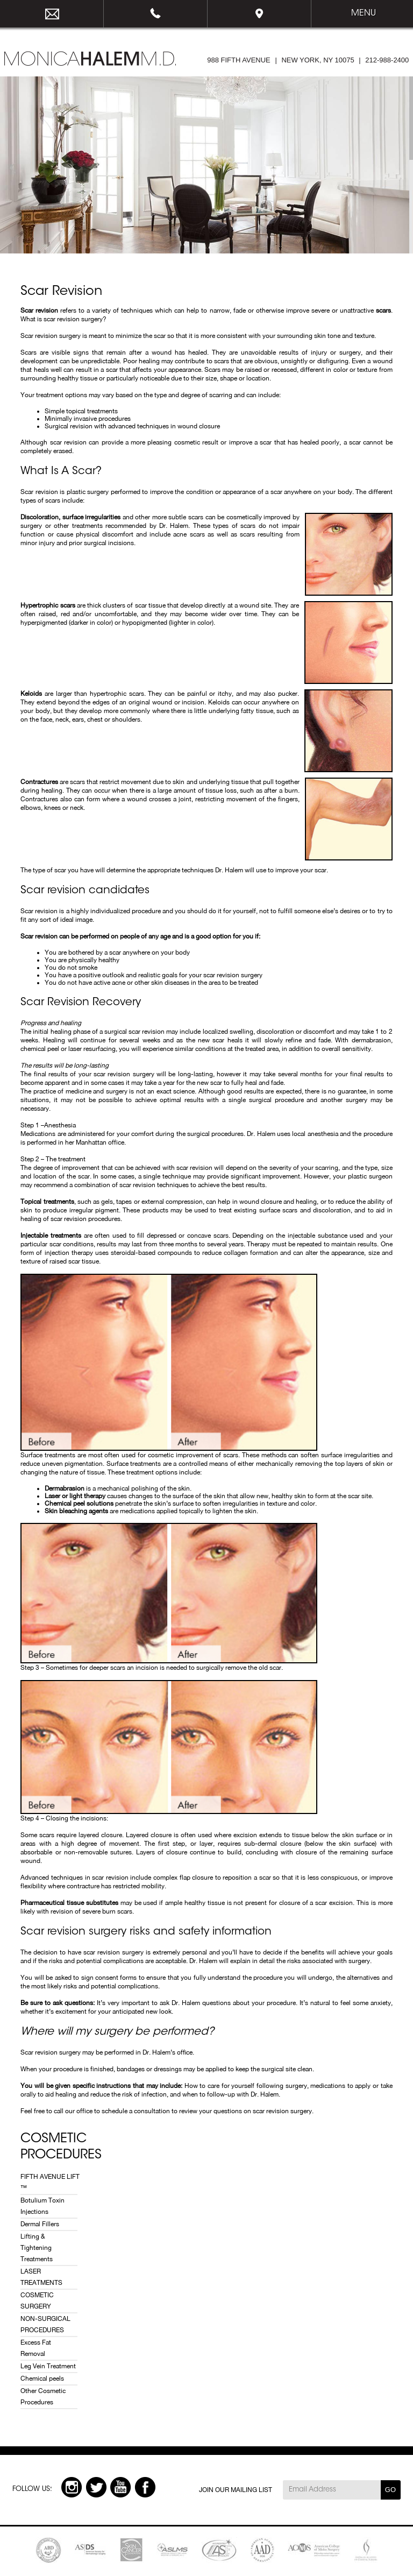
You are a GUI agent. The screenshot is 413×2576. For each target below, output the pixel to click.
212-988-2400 (156, 13)
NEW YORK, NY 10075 (317, 60)
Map (259, 13)
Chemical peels (42, 2378)
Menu (363, 13)
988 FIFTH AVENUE (238, 60)
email (52, 13)
